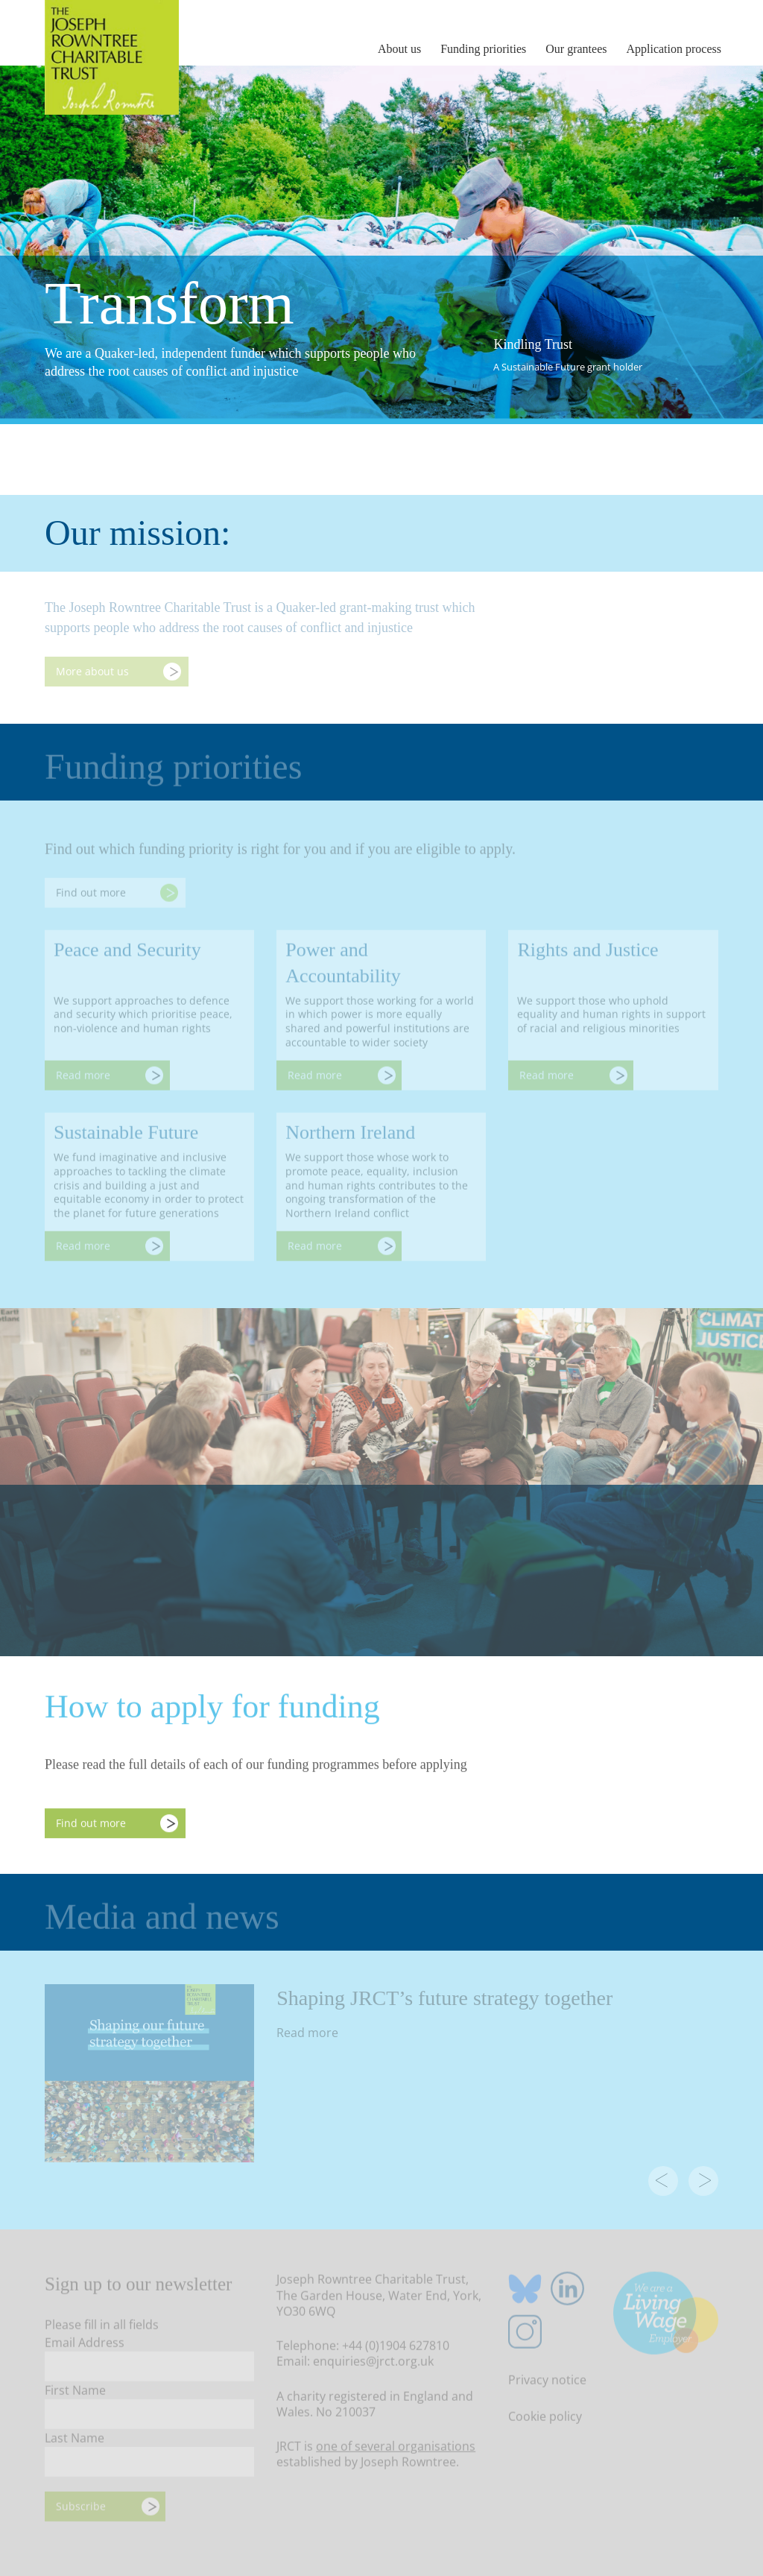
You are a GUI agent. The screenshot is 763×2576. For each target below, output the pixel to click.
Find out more (91, 1825)
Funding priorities (483, 48)
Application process (673, 48)
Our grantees (576, 48)
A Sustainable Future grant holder (567, 366)
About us (399, 48)
